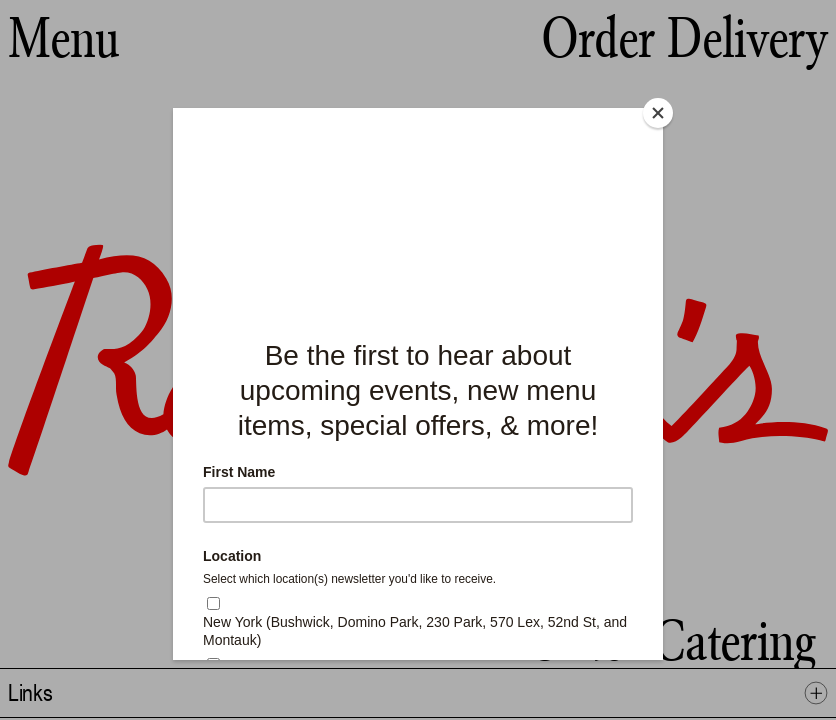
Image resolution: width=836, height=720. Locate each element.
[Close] (658, 113)
